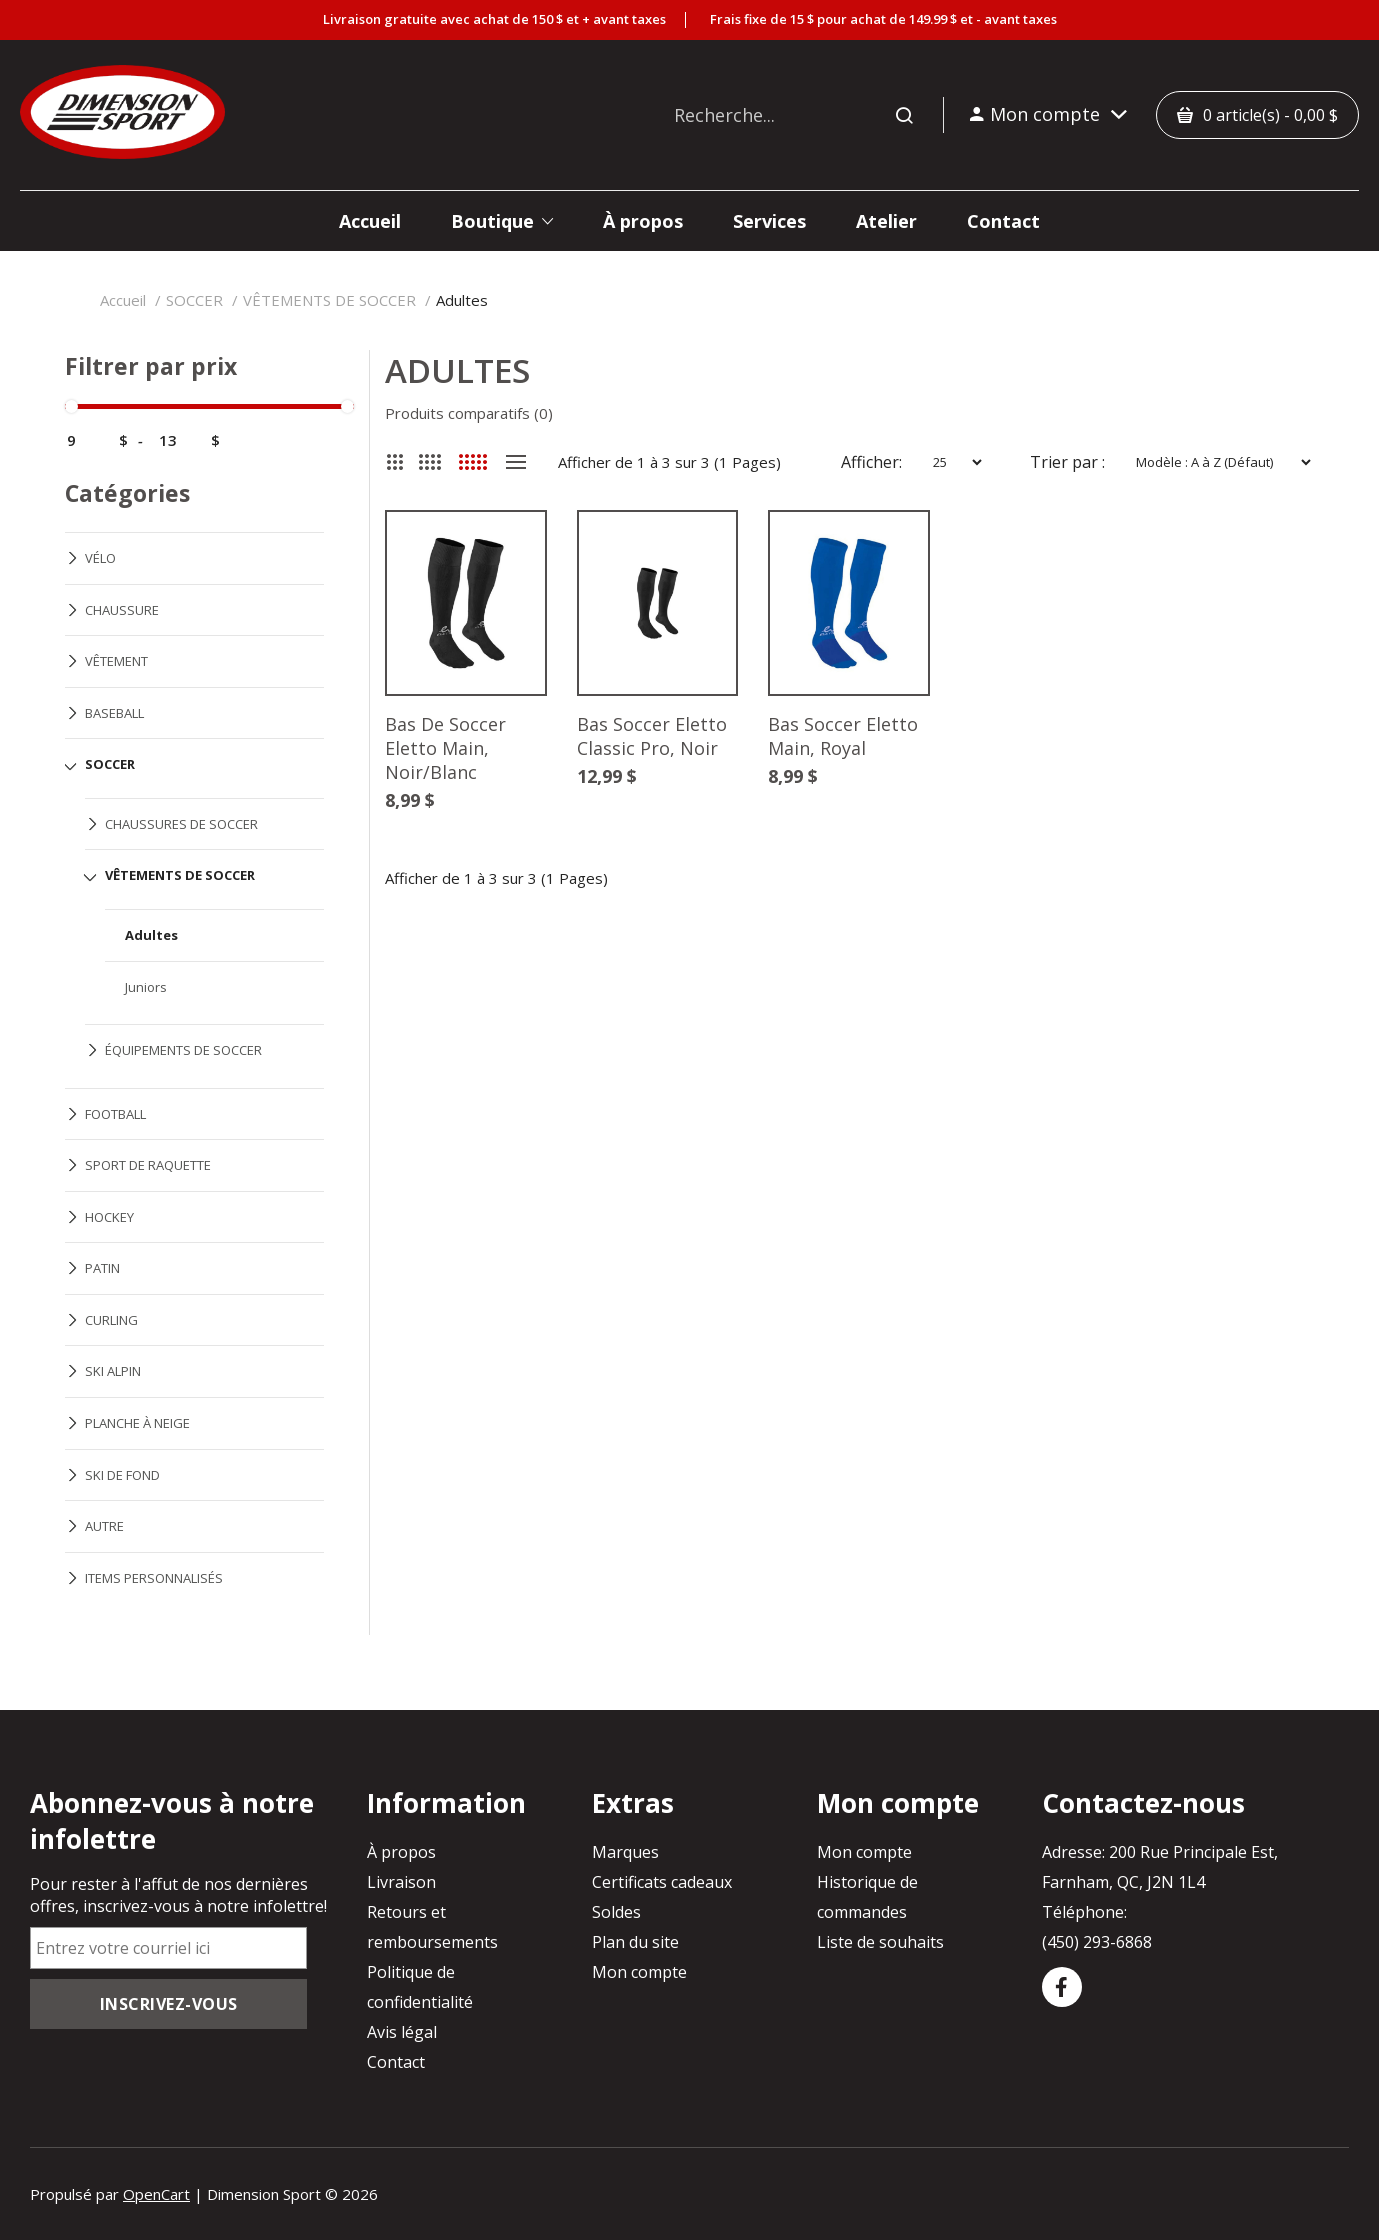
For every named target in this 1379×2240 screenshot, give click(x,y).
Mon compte (639, 1972)
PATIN (102, 1268)
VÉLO (100, 558)
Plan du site (635, 1942)
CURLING (111, 1320)
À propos (401, 1852)
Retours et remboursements (432, 1927)
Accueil (123, 300)
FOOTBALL (115, 1114)
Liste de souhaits (880, 1942)
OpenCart (156, 2194)
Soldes (616, 1912)
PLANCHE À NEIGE (137, 1423)
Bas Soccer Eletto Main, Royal (844, 737)
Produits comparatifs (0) (469, 413)
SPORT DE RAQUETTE (148, 1165)
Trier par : (1067, 462)
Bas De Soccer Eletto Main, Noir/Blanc (445, 749)
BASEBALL (114, 713)
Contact (396, 2062)
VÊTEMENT (116, 661)
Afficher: (871, 462)
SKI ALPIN (113, 1371)
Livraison (401, 1882)
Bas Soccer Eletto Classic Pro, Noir (652, 737)
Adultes (462, 300)
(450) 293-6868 (1097, 1942)
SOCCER (194, 300)
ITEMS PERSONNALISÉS (154, 1578)
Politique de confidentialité (420, 1987)
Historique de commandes (867, 1897)
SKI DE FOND (122, 1475)
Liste (516, 462)
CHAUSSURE (122, 610)
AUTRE (104, 1526)
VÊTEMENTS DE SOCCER (329, 300)
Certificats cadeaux (662, 1882)
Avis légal (402, 2032)
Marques (625, 1852)
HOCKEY (109, 1217)
